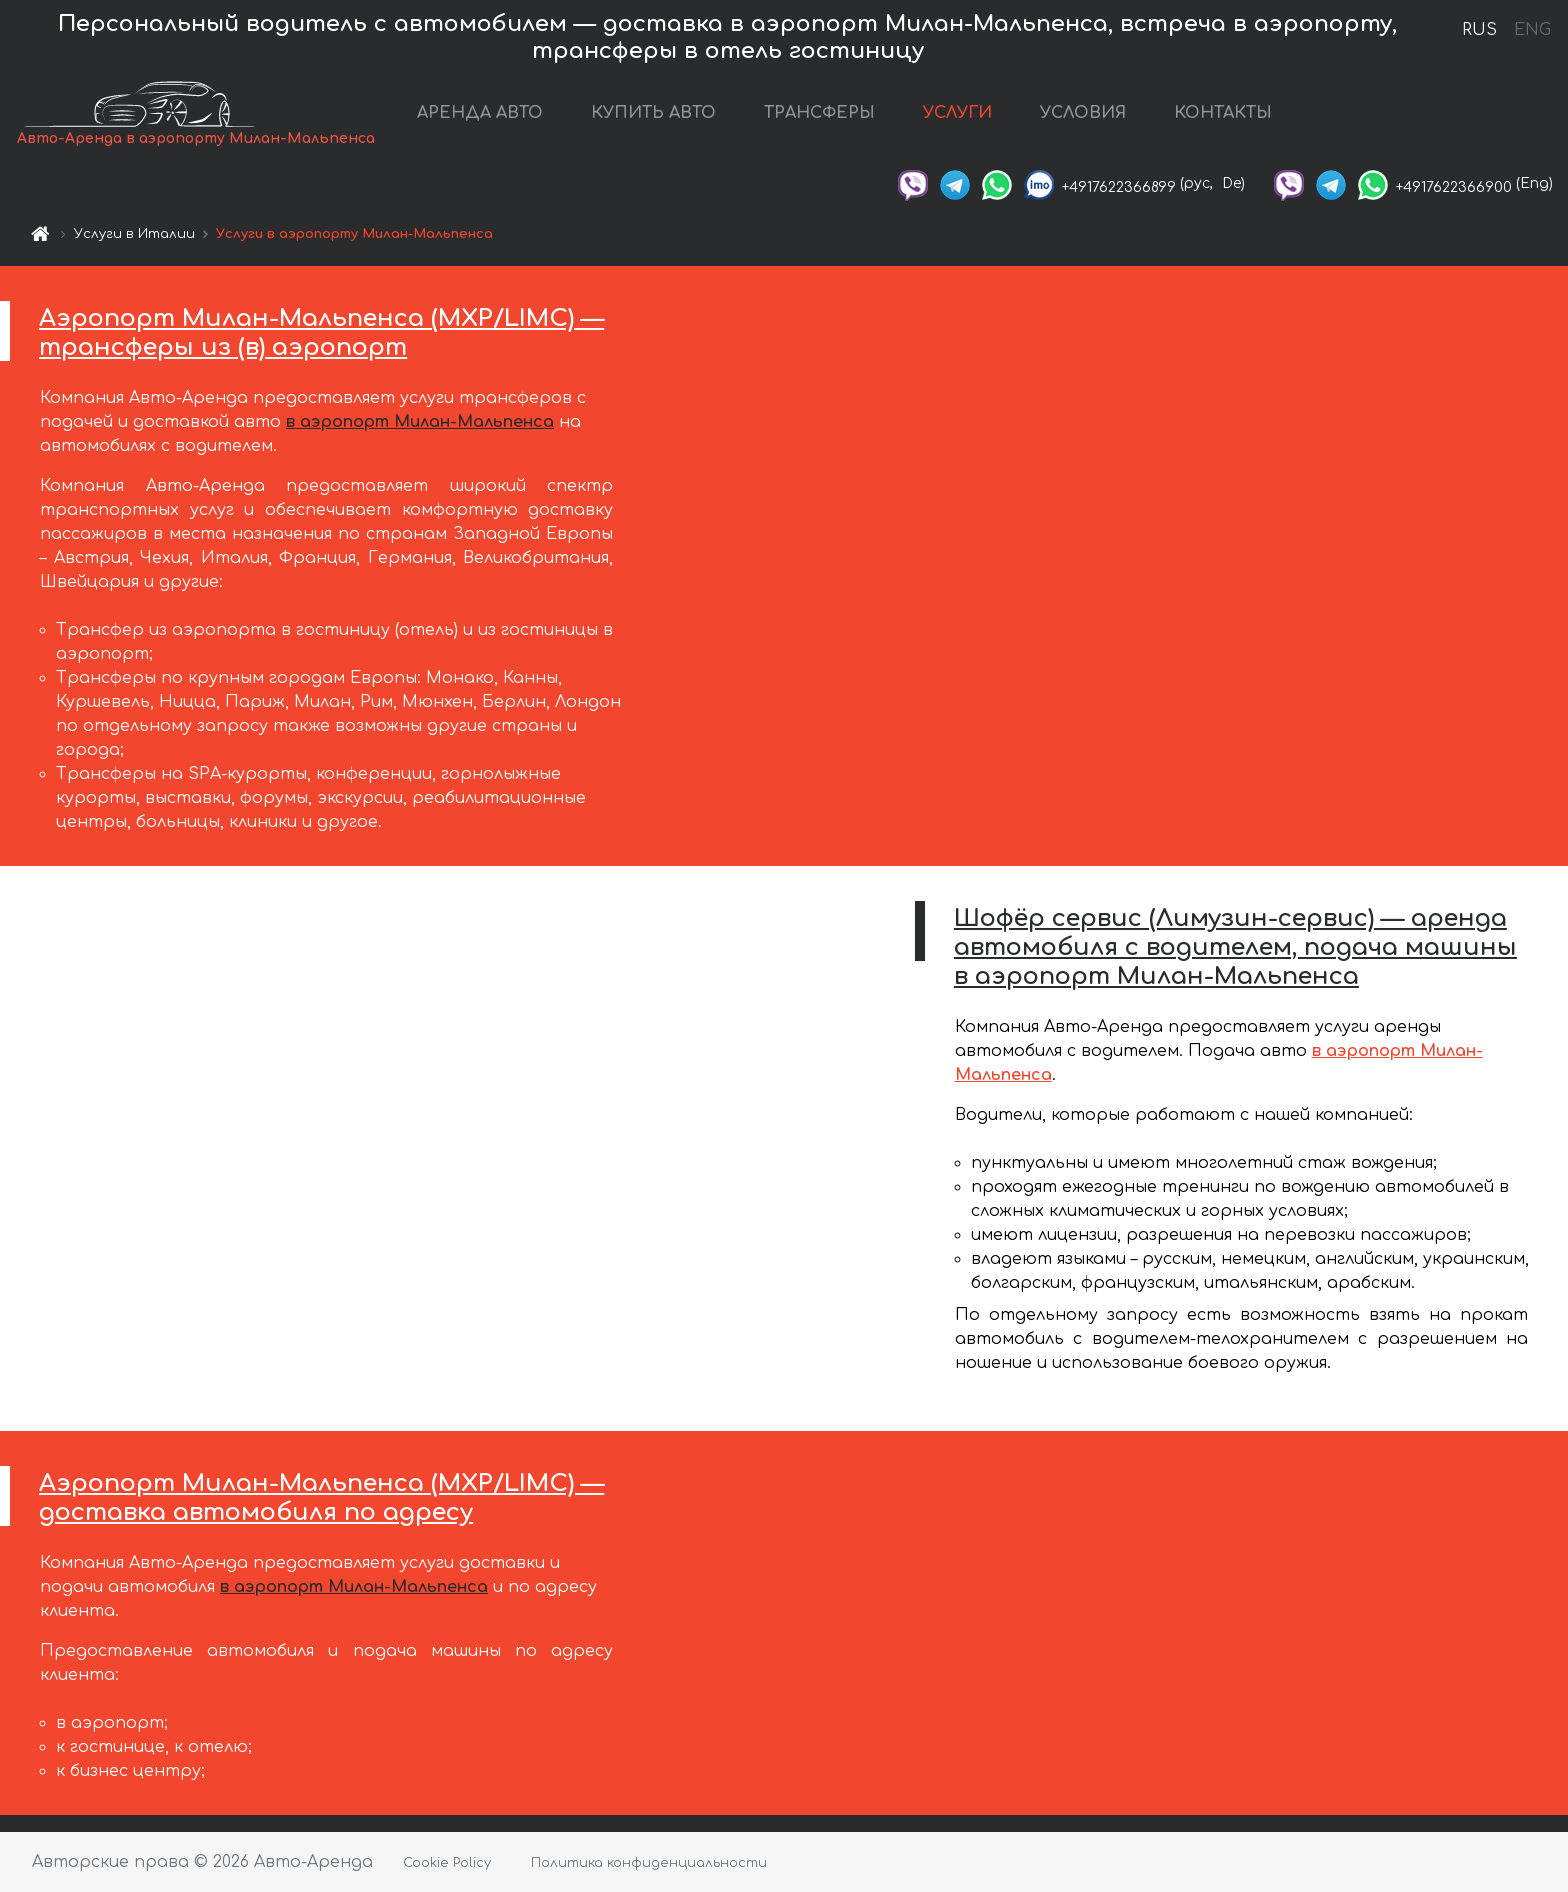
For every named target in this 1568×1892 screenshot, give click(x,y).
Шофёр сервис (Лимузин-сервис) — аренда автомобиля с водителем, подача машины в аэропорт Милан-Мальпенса (1235, 947)
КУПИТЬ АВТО (653, 113)
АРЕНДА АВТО (480, 113)
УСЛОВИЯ (1083, 113)
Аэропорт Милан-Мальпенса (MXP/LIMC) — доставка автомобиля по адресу (321, 1498)
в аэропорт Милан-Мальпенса (420, 422)
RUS (1479, 30)
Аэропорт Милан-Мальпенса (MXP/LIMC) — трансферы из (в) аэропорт (321, 333)
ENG (1532, 30)
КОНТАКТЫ (1223, 113)
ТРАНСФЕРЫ (819, 113)
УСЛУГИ (957, 113)
